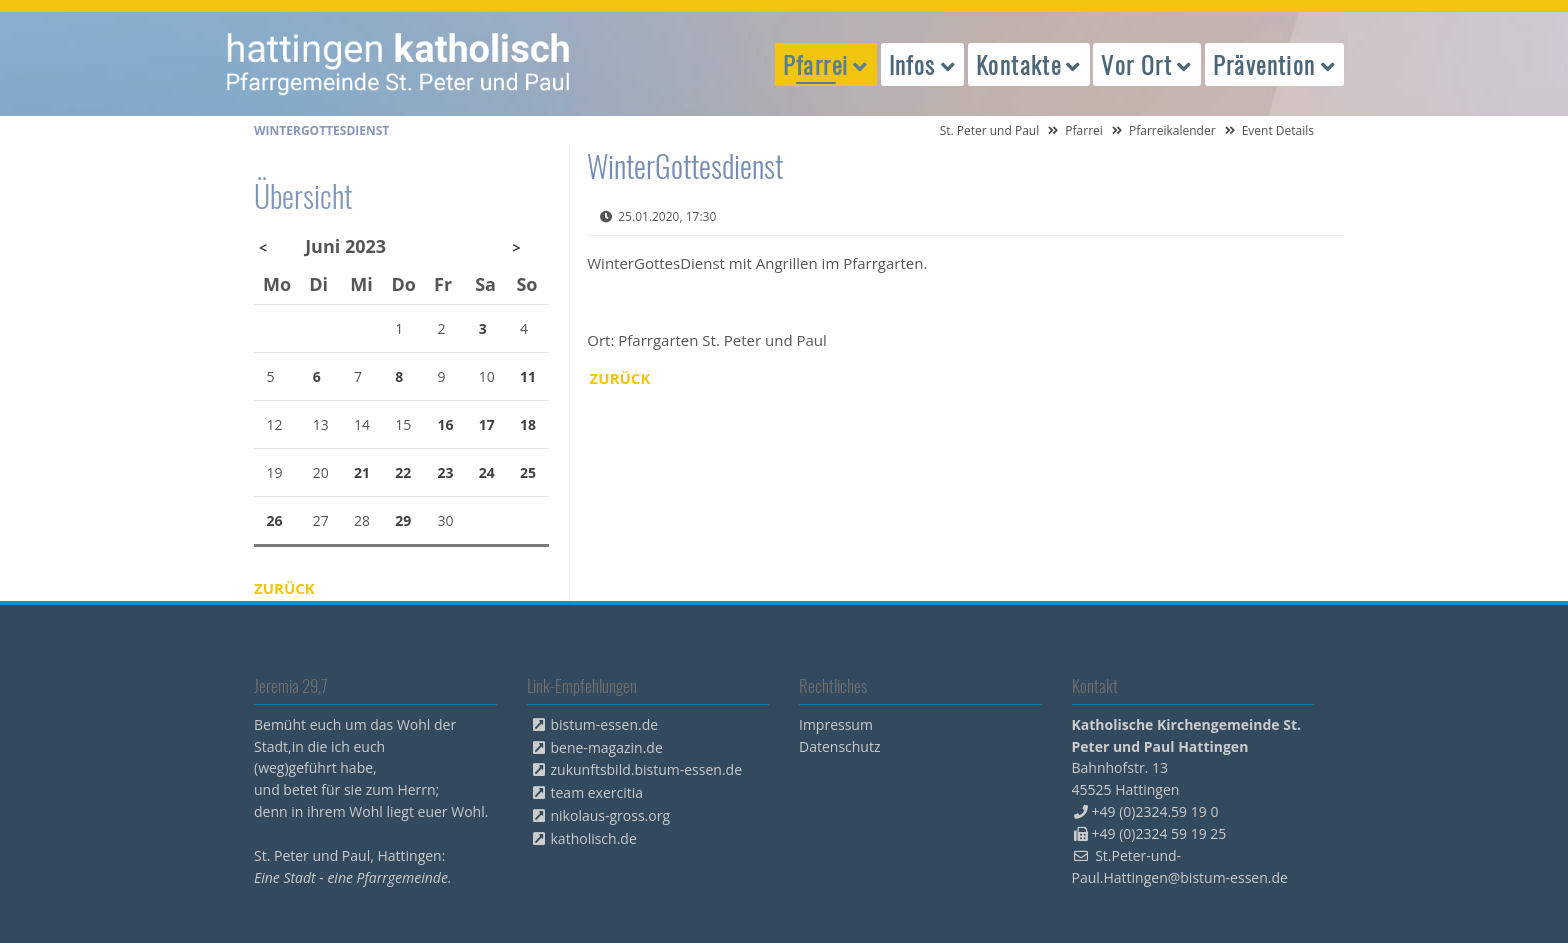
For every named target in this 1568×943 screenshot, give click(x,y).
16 (446, 424)
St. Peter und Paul (990, 130)
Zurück (620, 378)
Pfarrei (1084, 130)
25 (528, 472)
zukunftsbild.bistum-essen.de (647, 769)
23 (446, 472)
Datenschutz (839, 746)
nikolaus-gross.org (611, 815)
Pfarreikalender (1172, 130)
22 (403, 472)
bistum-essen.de (605, 724)
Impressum (836, 724)
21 (362, 472)
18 (528, 424)
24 (487, 472)
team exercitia (597, 792)
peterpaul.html (399, 64)
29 (403, 520)
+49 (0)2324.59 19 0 (1155, 811)
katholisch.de (594, 838)
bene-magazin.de (607, 747)
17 (487, 424)
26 (275, 520)
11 (528, 376)
